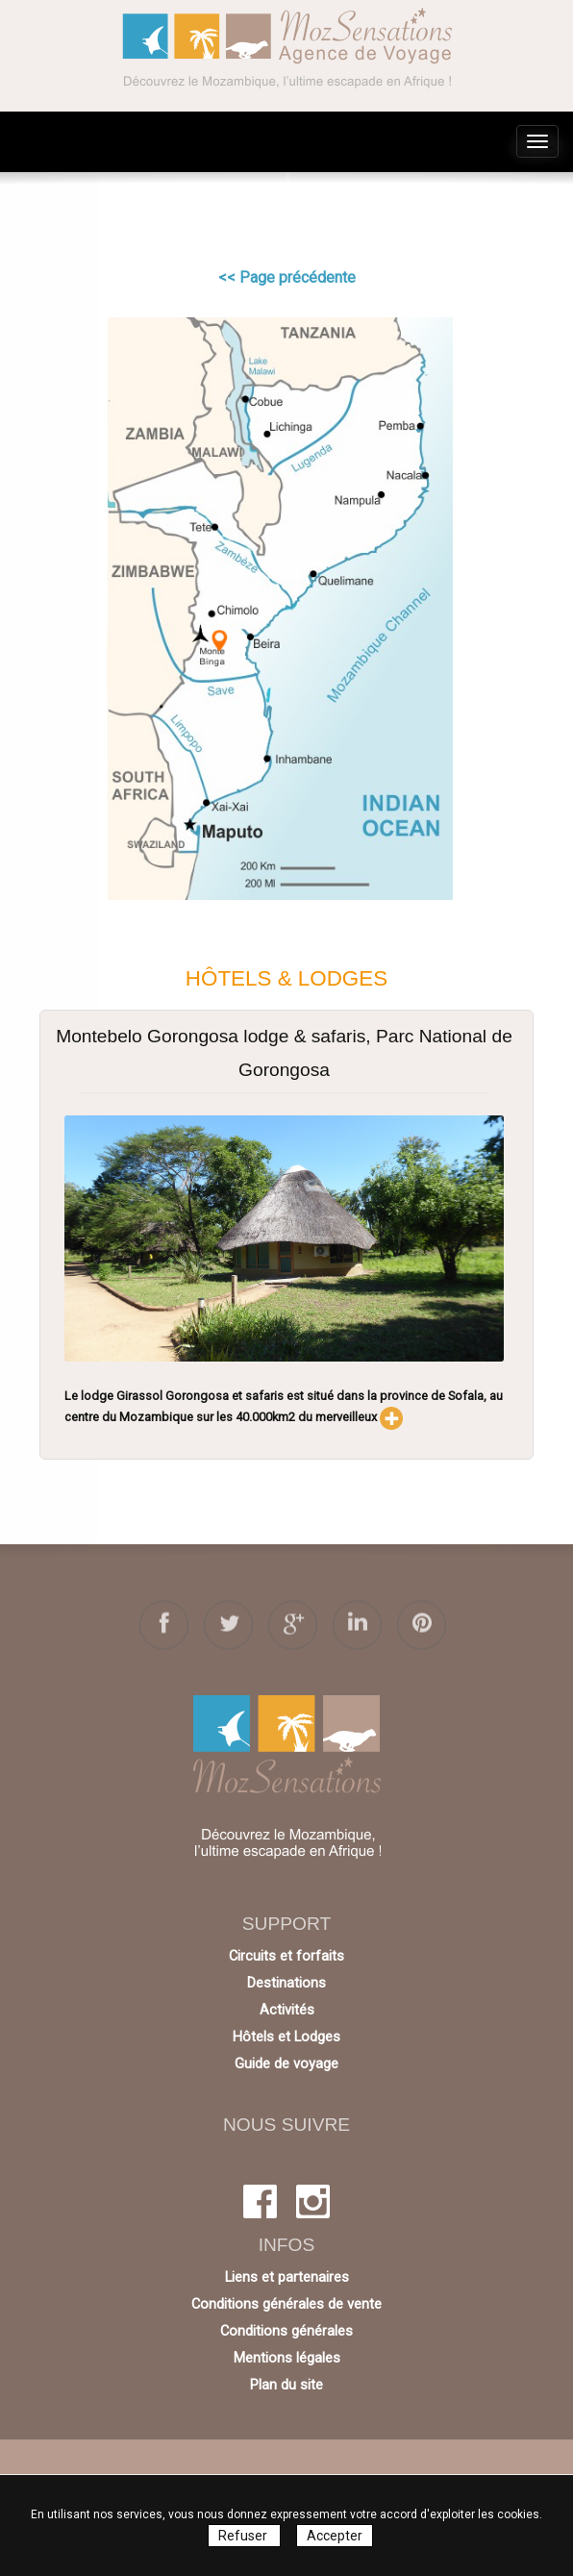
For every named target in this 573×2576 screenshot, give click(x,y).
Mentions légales (287, 2357)
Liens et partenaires (287, 2277)
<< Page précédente (287, 277)
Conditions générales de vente (286, 2304)
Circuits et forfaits (286, 1955)
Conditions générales (286, 2330)
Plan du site (286, 2384)
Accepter (334, 2535)
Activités (287, 2009)
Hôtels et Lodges (286, 2036)
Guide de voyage (286, 2063)
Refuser (244, 2535)
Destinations (286, 1982)
